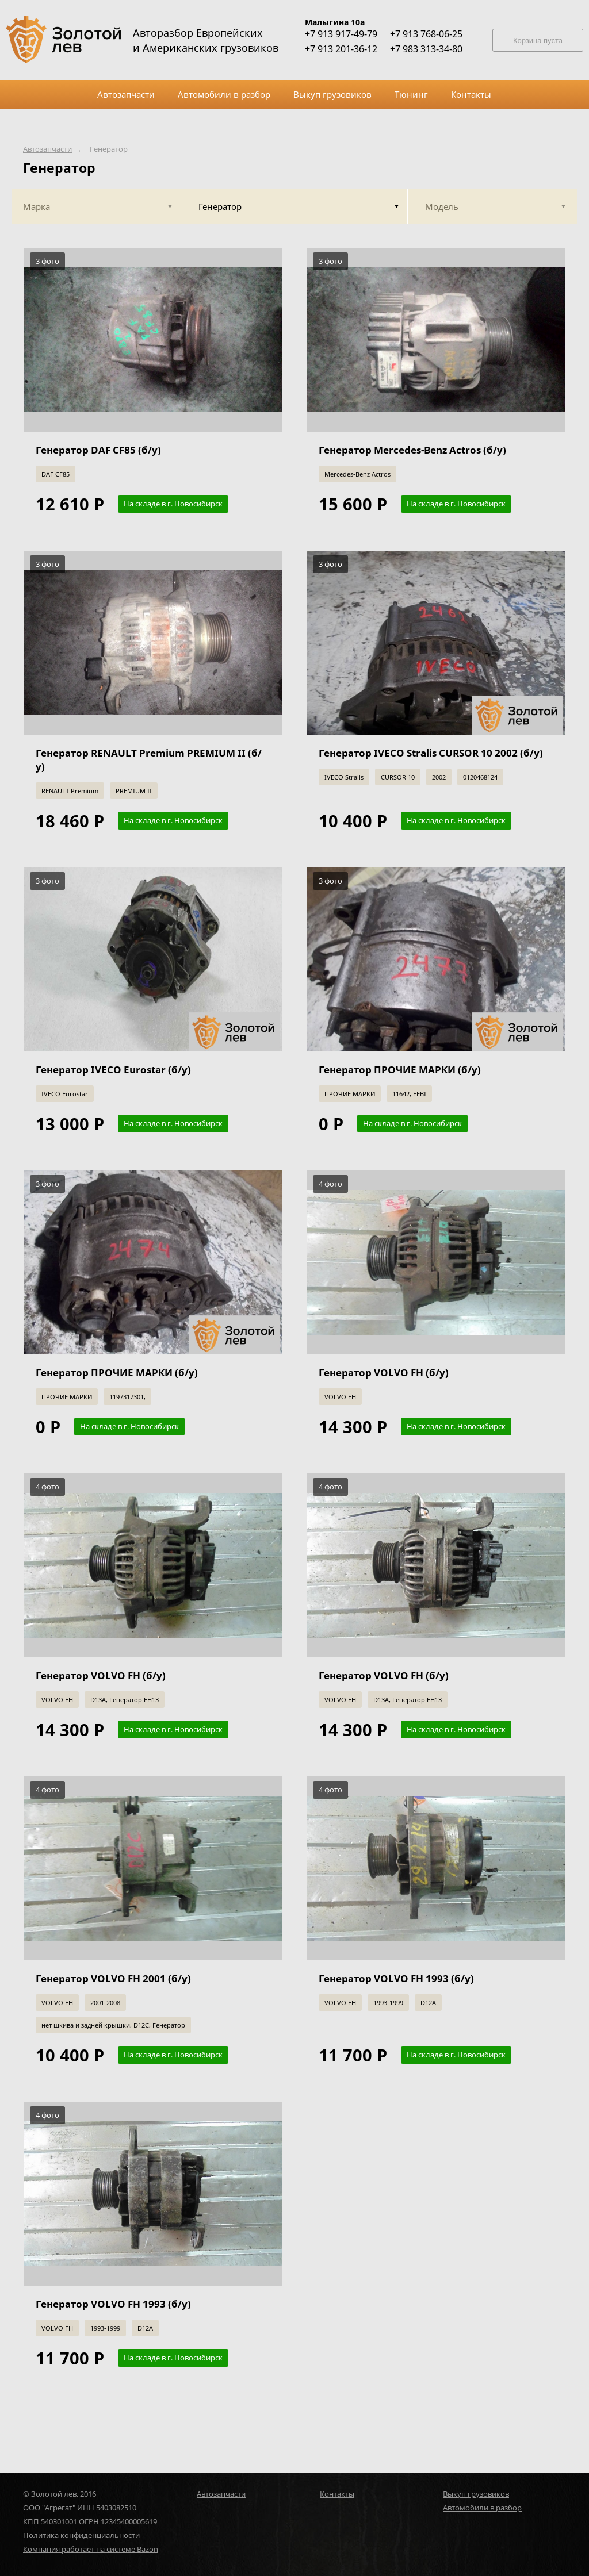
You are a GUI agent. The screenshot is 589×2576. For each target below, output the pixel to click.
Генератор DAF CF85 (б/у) (98, 449)
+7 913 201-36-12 (341, 49)
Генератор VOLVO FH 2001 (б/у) (113, 1978)
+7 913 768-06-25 (426, 34)
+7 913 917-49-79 (341, 34)
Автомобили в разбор (482, 2507)
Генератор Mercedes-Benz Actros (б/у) (412, 449)
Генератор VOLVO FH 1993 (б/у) (396, 1978)
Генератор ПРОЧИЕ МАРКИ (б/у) (400, 1069)
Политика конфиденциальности (81, 2535)
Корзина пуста (538, 40)
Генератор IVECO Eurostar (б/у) (113, 1069)
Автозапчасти (47, 149)
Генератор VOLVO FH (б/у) (384, 1372)
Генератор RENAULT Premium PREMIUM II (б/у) (149, 759)
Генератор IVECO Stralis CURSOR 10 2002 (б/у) (431, 752)
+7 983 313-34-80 (426, 49)
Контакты (337, 2494)
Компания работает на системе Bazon (90, 2549)
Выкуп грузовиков (476, 2494)
